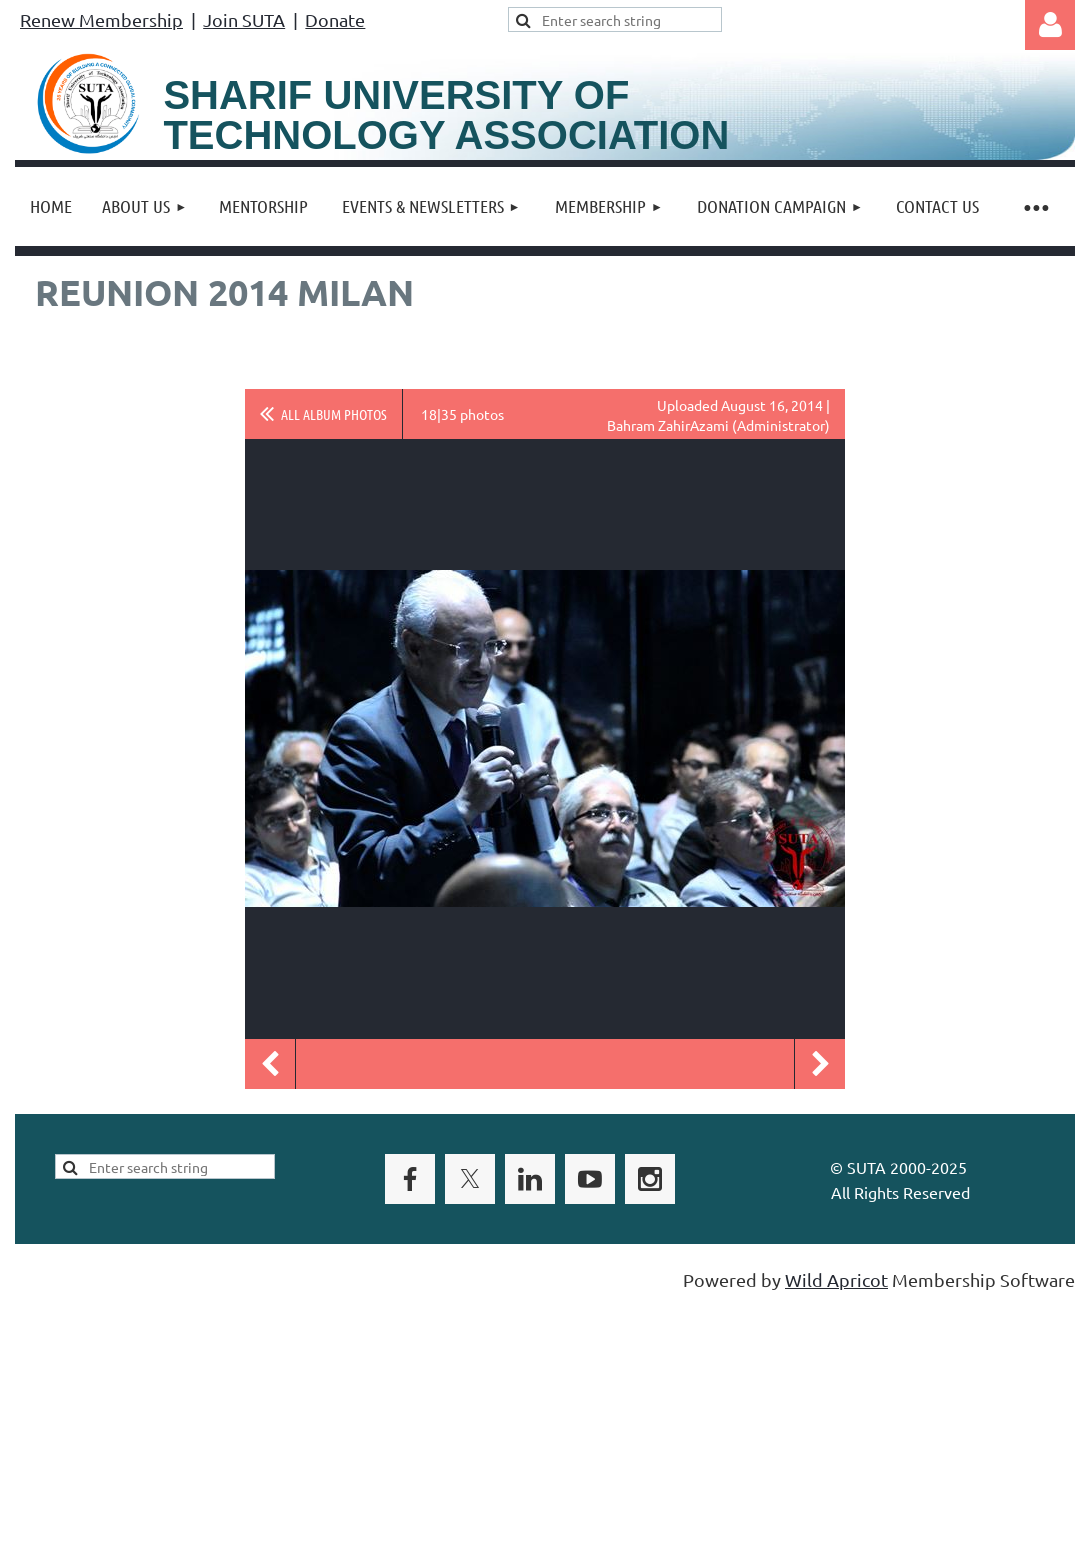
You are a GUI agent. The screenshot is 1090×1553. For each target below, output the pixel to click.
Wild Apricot (836, 1279)
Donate (335, 19)
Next (820, 1064)
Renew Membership (101, 19)
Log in (1050, 25)
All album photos (334, 414)
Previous (270, 1064)
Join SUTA (244, 19)
